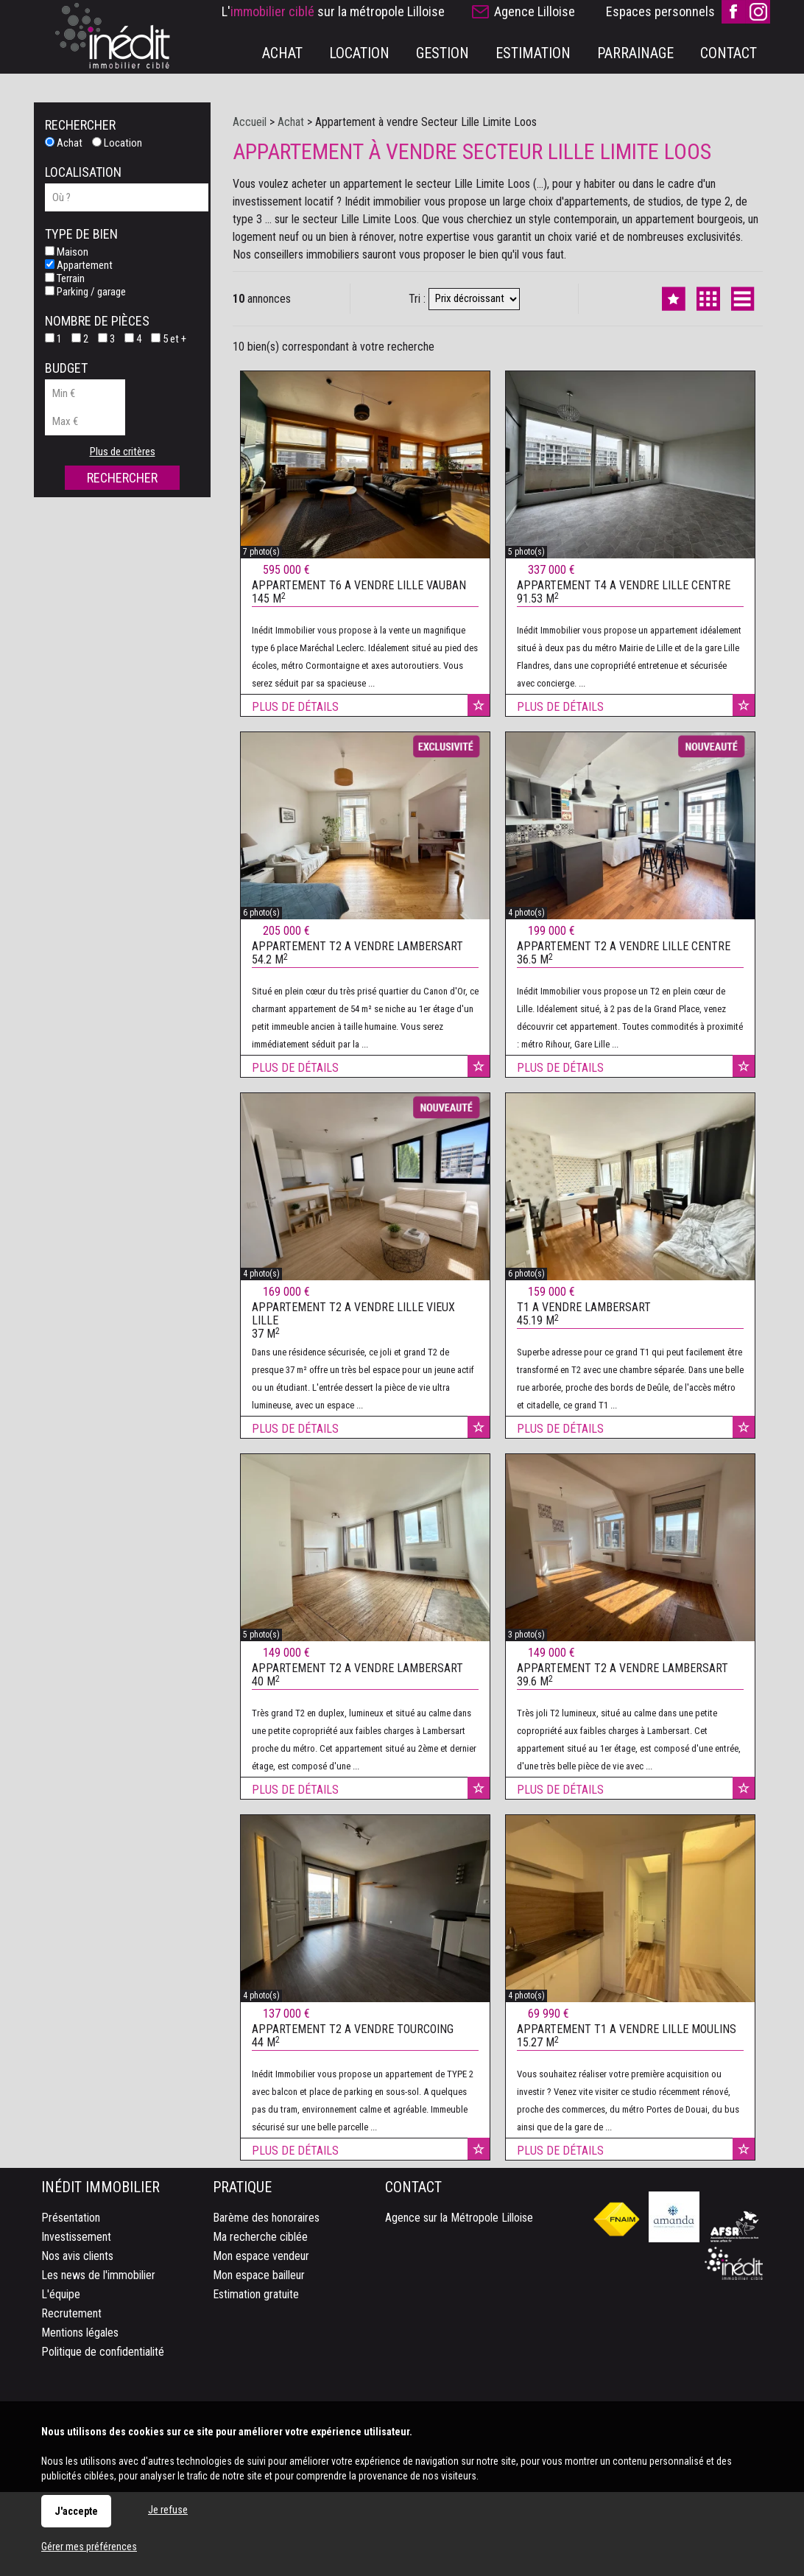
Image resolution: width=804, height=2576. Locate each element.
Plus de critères (122, 451)
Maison (66, 252)
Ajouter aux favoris (479, 733)
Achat (63, 143)
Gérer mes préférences (89, 2546)
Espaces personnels (660, 11)
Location (117, 143)
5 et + (168, 338)
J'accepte (76, 2511)
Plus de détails (295, 735)
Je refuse (168, 2510)
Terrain (65, 278)
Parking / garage (85, 291)
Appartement (79, 265)
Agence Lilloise (534, 11)
